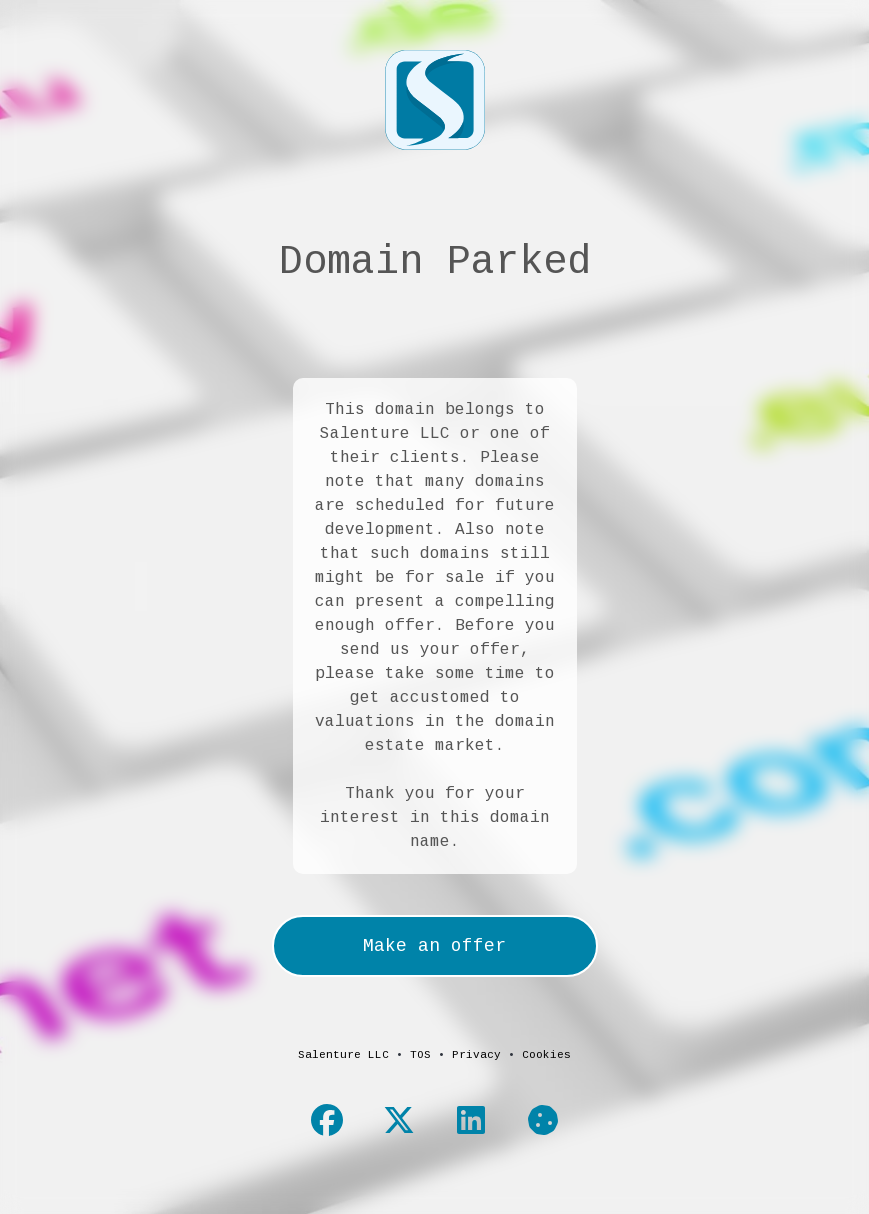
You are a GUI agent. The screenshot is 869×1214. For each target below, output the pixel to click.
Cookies (546, 1055)
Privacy (476, 1055)
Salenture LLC (343, 1055)
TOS (420, 1055)
